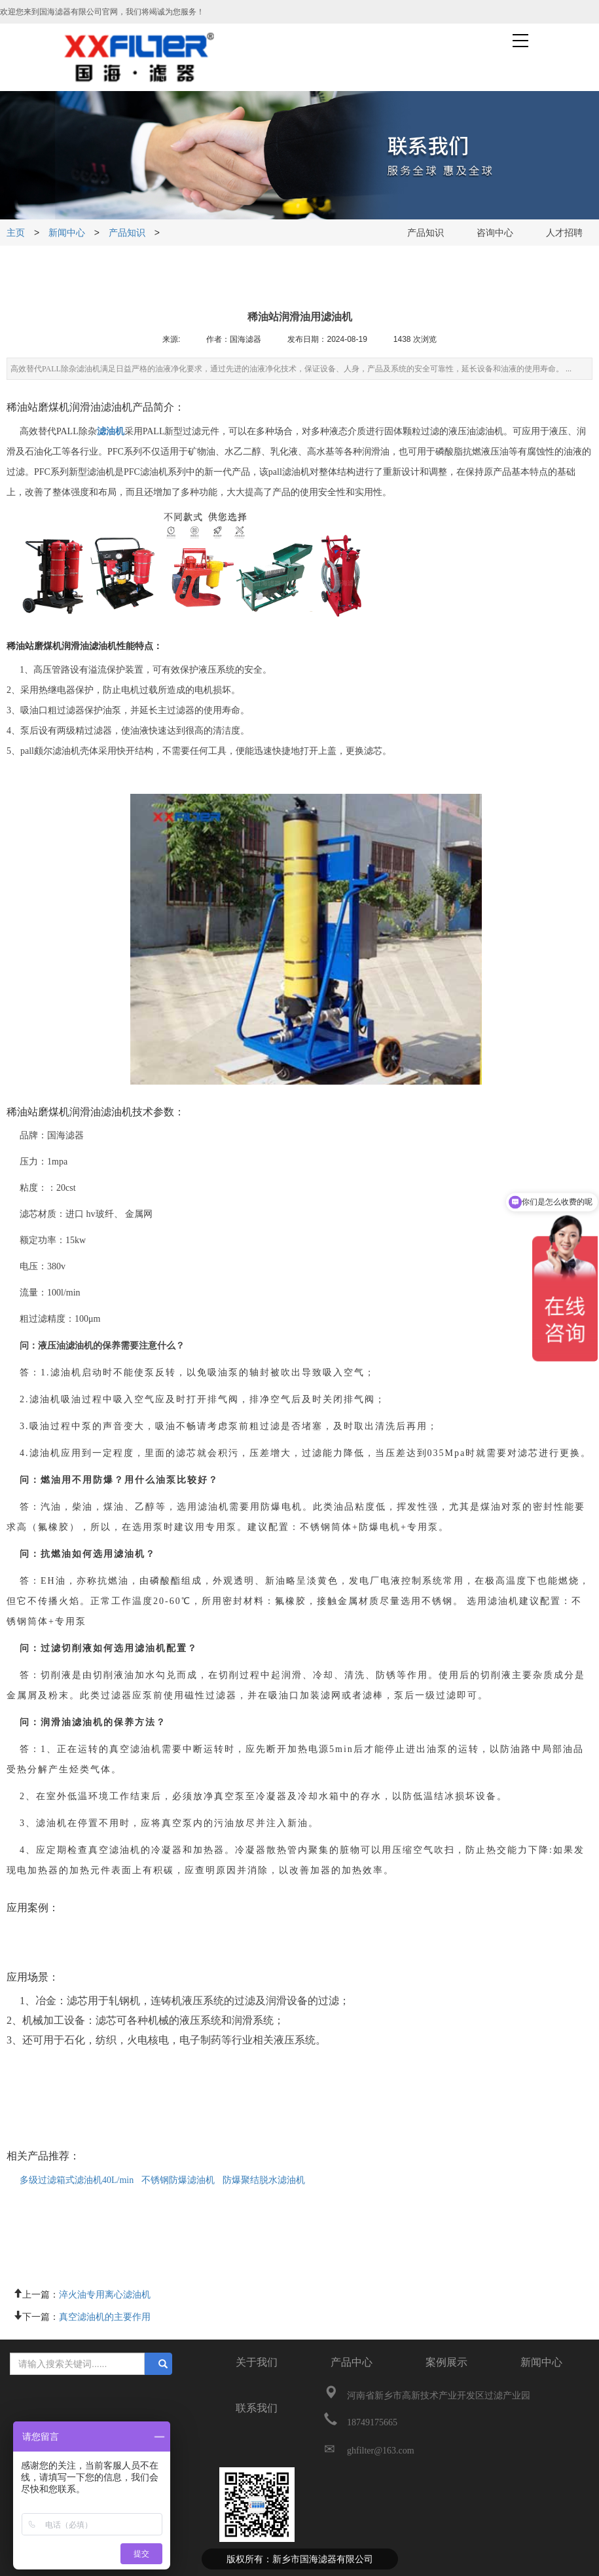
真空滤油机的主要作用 (105, 2315)
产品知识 (127, 232)
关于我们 (257, 2362)
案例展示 (446, 2362)
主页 (17, 232)
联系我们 (257, 2408)
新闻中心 (66, 232)
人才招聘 (564, 232)
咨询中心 (495, 232)
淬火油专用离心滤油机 (105, 2293)
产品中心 (351, 2362)
